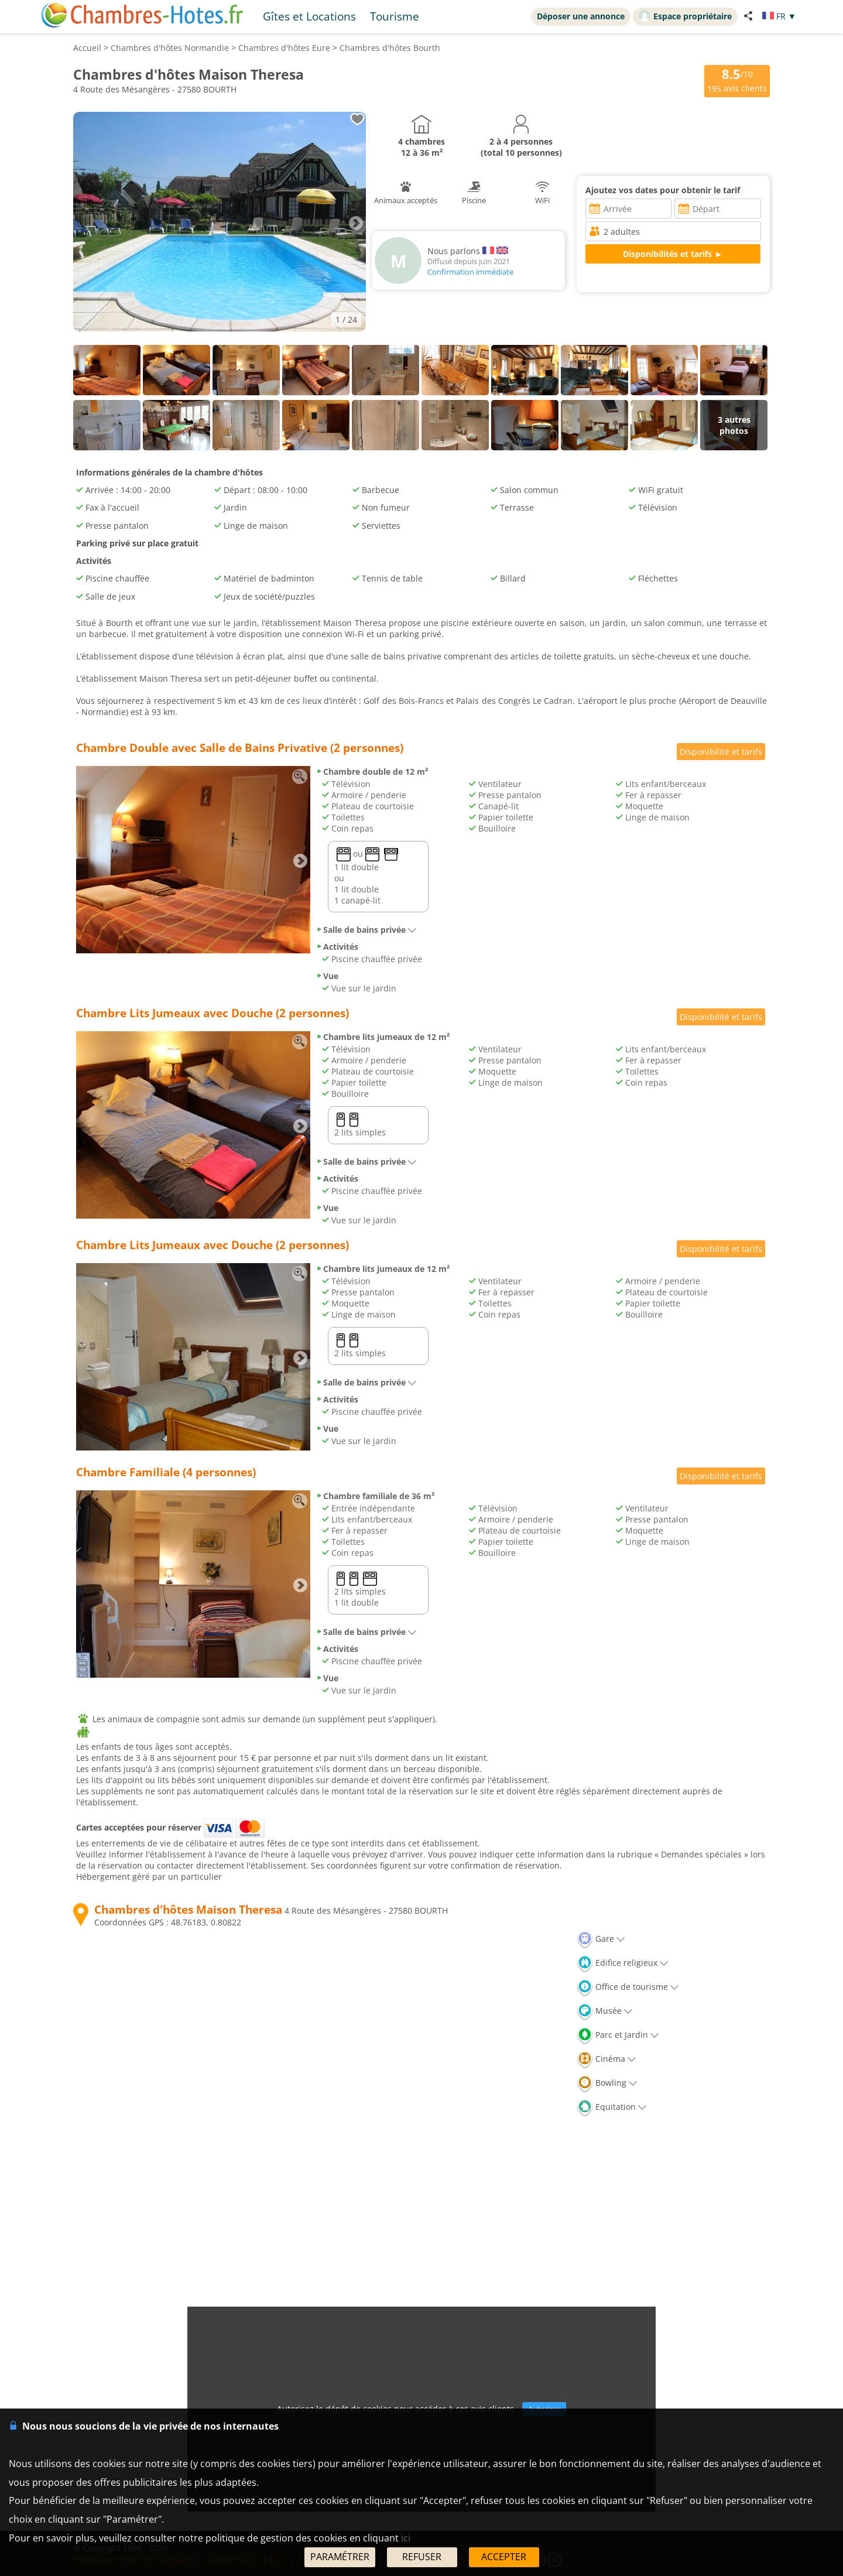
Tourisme (394, 16)
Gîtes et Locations (309, 16)
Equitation (612, 2106)
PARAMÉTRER (339, 2556)
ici (405, 2537)
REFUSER (421, 2556)
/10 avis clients (737, 80)
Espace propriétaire (685, 16)
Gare (601, 1938)
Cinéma (606, 2058)
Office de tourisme (628, 1986)
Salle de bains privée (366, 929)
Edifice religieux (623, 1962)
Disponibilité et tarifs (721, 751)
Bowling (607, 2082)
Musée (605, 2010)
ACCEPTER (503, 2556)
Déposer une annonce (581, 16)
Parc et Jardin (618, 2034)
